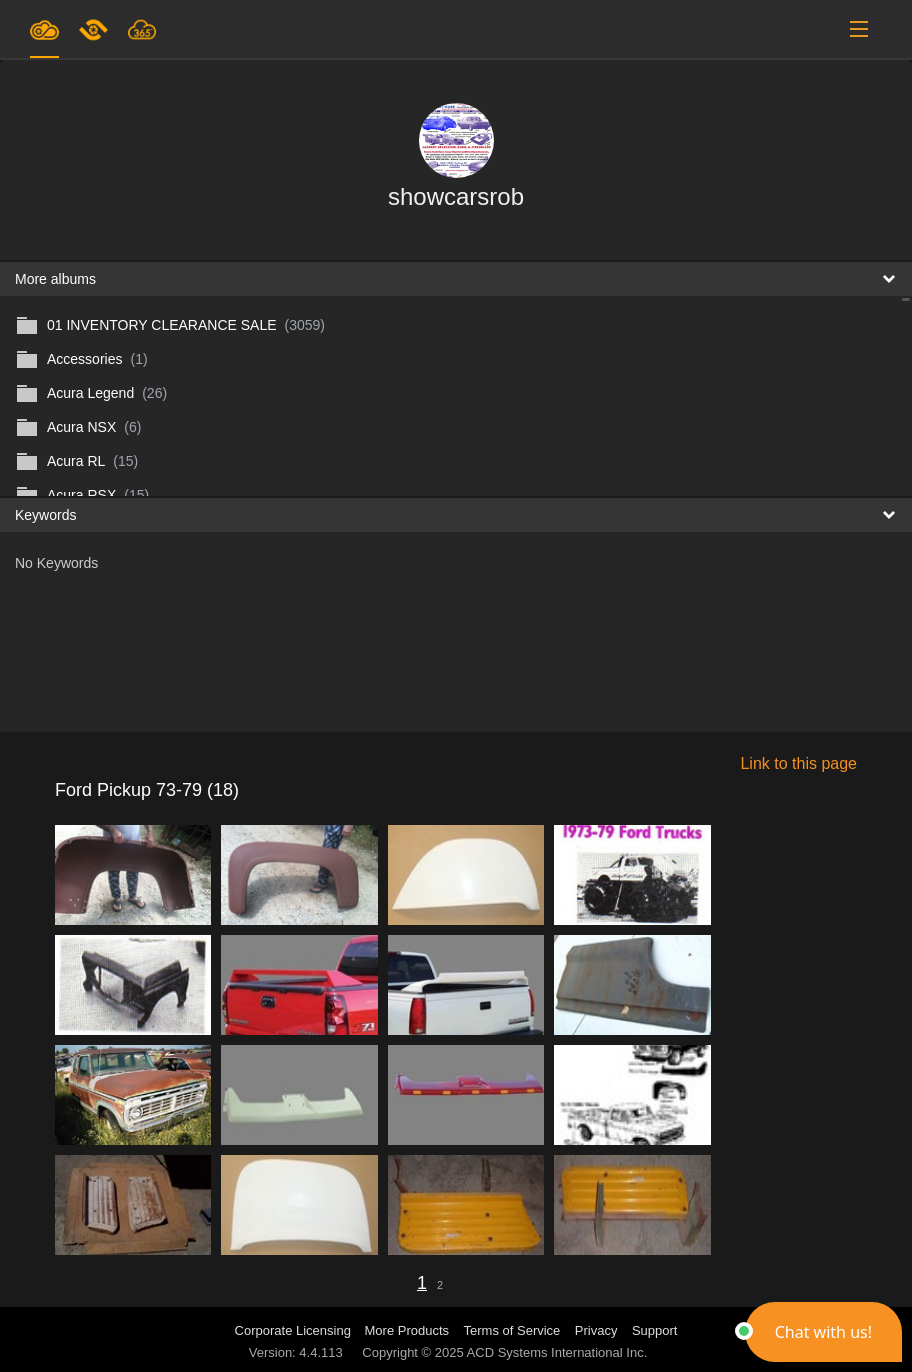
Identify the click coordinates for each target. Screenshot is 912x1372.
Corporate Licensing (295, 1330)
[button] (823, 1332)
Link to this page (798, 763)
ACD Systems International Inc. (557, 1352)
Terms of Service (512, 1330)
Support (655, 1330)
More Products (407, 1330)
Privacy (596, 1330)
